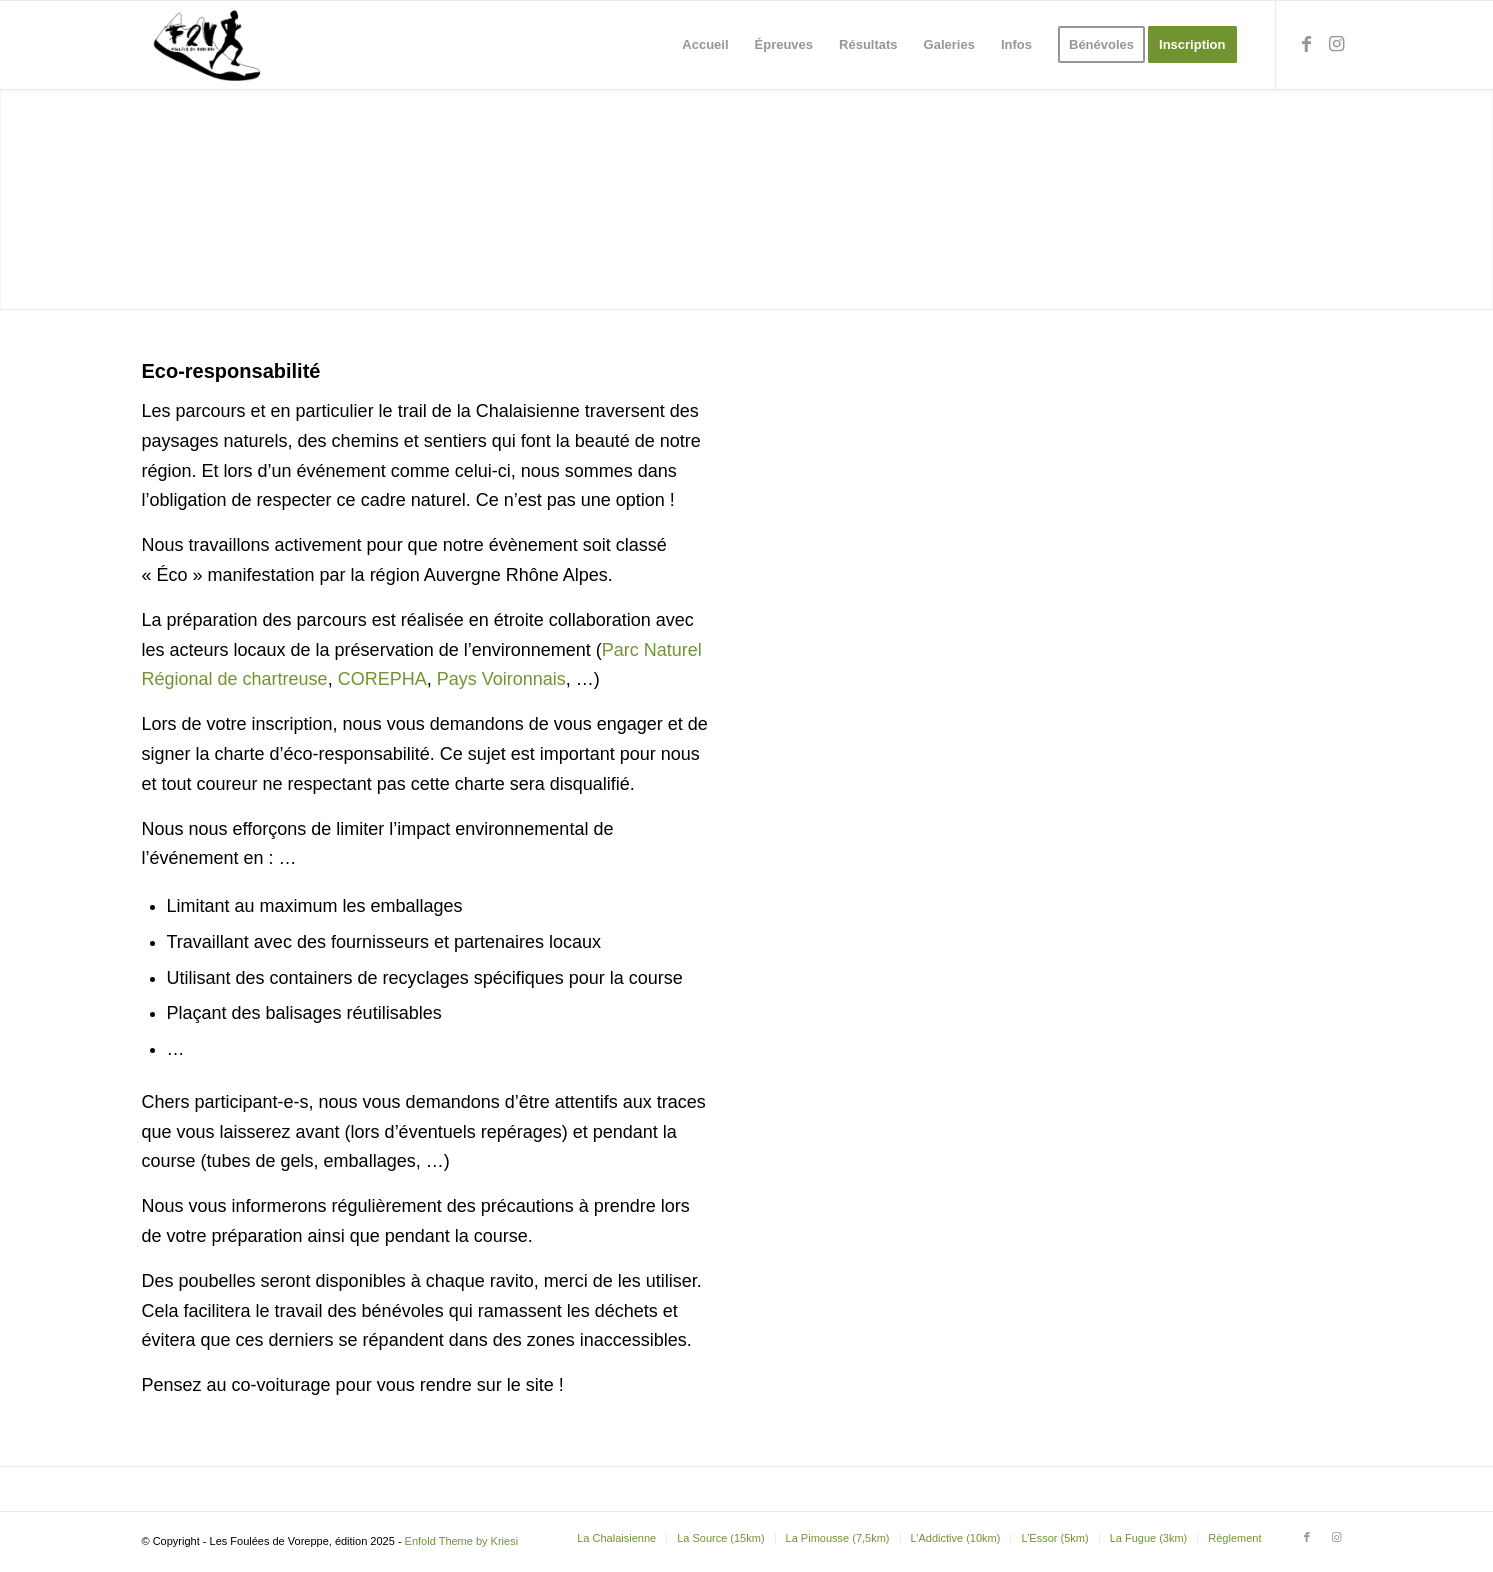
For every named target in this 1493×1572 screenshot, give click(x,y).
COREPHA (382, 679)
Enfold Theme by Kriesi (462, 1541)
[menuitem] (705, 45)
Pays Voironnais (501, 679)
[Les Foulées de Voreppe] (208, 45)
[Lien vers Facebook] (1307, 44)
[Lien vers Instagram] (1337, 44)
